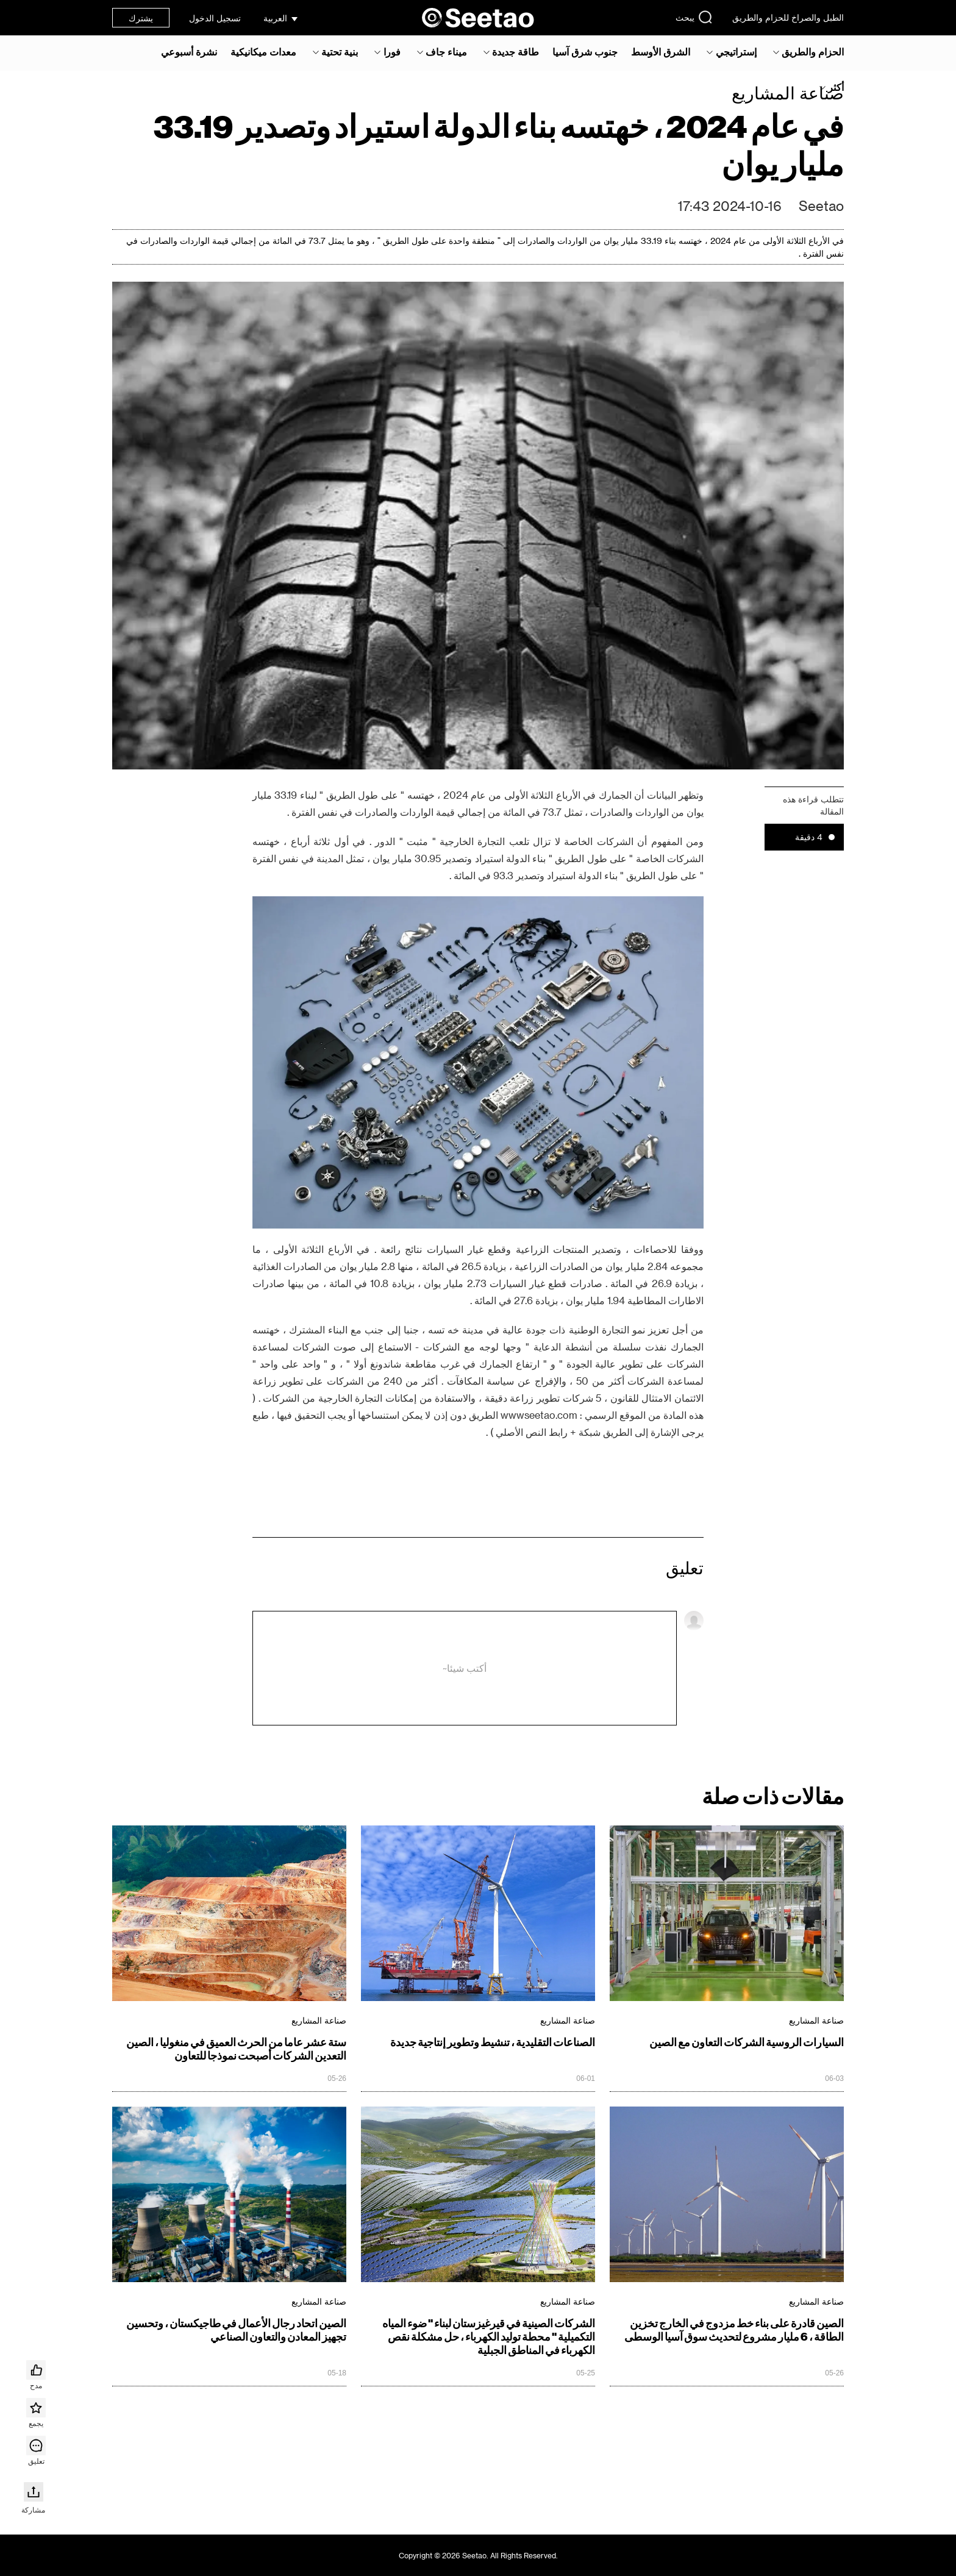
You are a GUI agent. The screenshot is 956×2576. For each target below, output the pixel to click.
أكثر (836, 87)
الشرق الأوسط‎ (660, 52)
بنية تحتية (339, 52)
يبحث (694, 17)
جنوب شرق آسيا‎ (585, 52)
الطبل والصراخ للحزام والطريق (788, 17)
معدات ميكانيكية (263, 52)
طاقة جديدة (515, 52)
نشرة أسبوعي (189, 52)
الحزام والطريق (813, 52)
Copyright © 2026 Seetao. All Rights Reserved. (478, 2555)
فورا (392, 52)
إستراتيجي (736, 52)
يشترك (141, 18)
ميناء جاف (446, 52)
